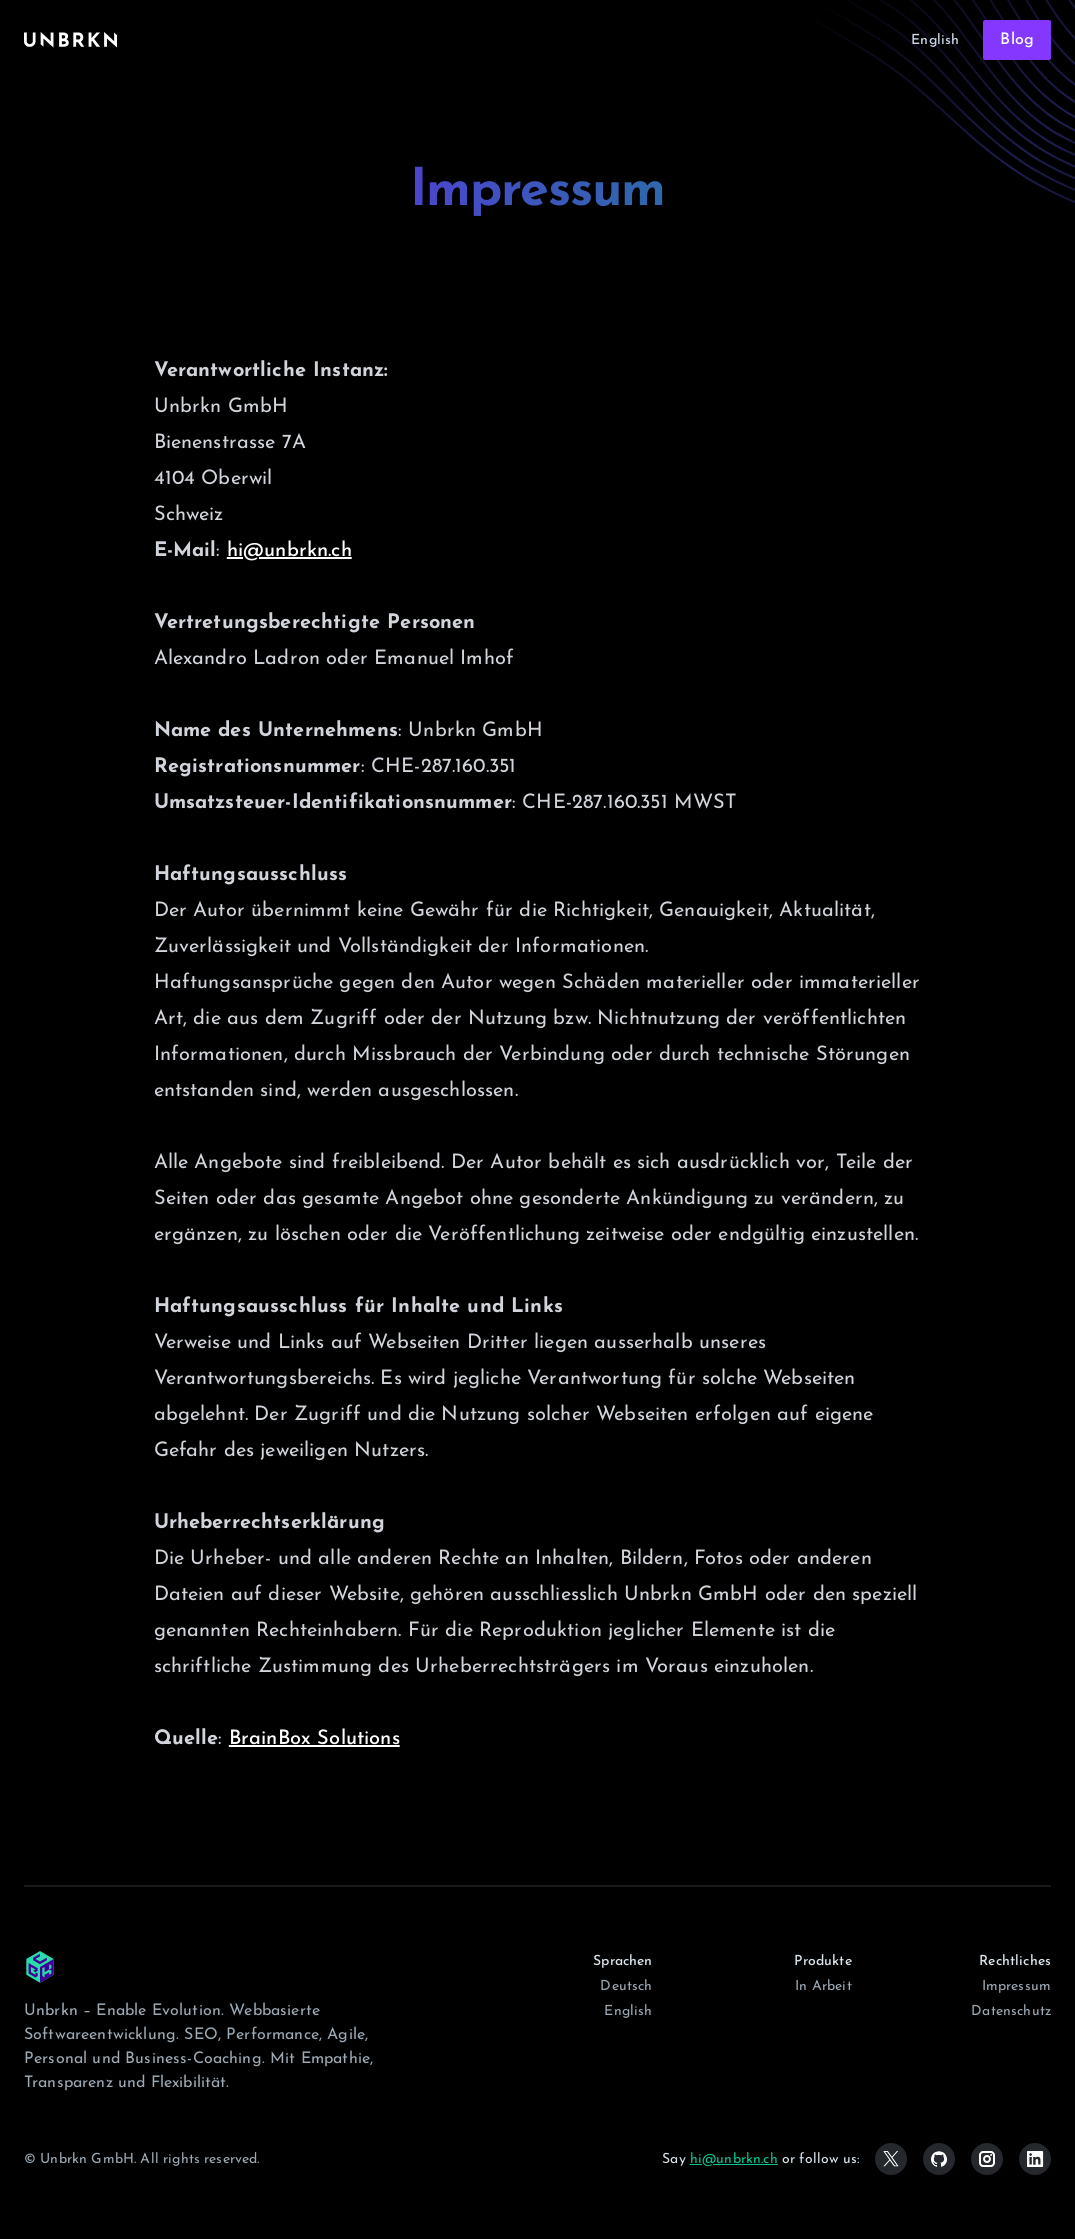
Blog (1017, 40)
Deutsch (626, 1986)
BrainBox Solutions (314, 1739)
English (935, 40)
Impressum (1016, 1986)
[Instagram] (987, 2159)
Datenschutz (1011, 2011)
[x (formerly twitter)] (891, 2159)
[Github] (939, 2159)
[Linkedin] (1035, 2159)
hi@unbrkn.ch (289, 551)
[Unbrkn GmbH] (40, 1967)
